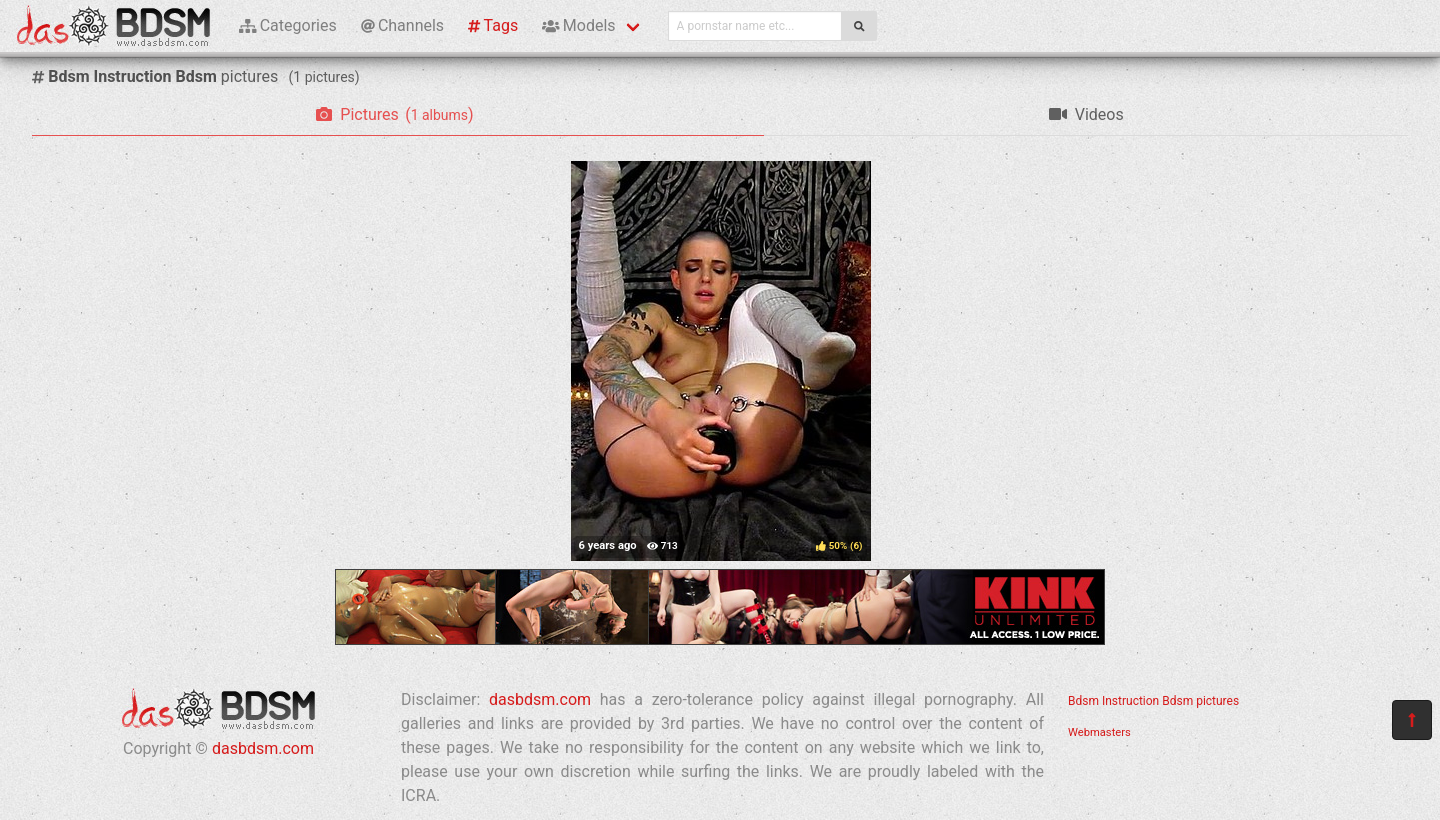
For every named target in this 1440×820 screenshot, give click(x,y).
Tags (493, 25)
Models (578, 25)
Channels (402, 25)
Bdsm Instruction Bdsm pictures (1153, 701)
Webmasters (1099, 732)
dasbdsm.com (263, 748)
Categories (288, 25)
